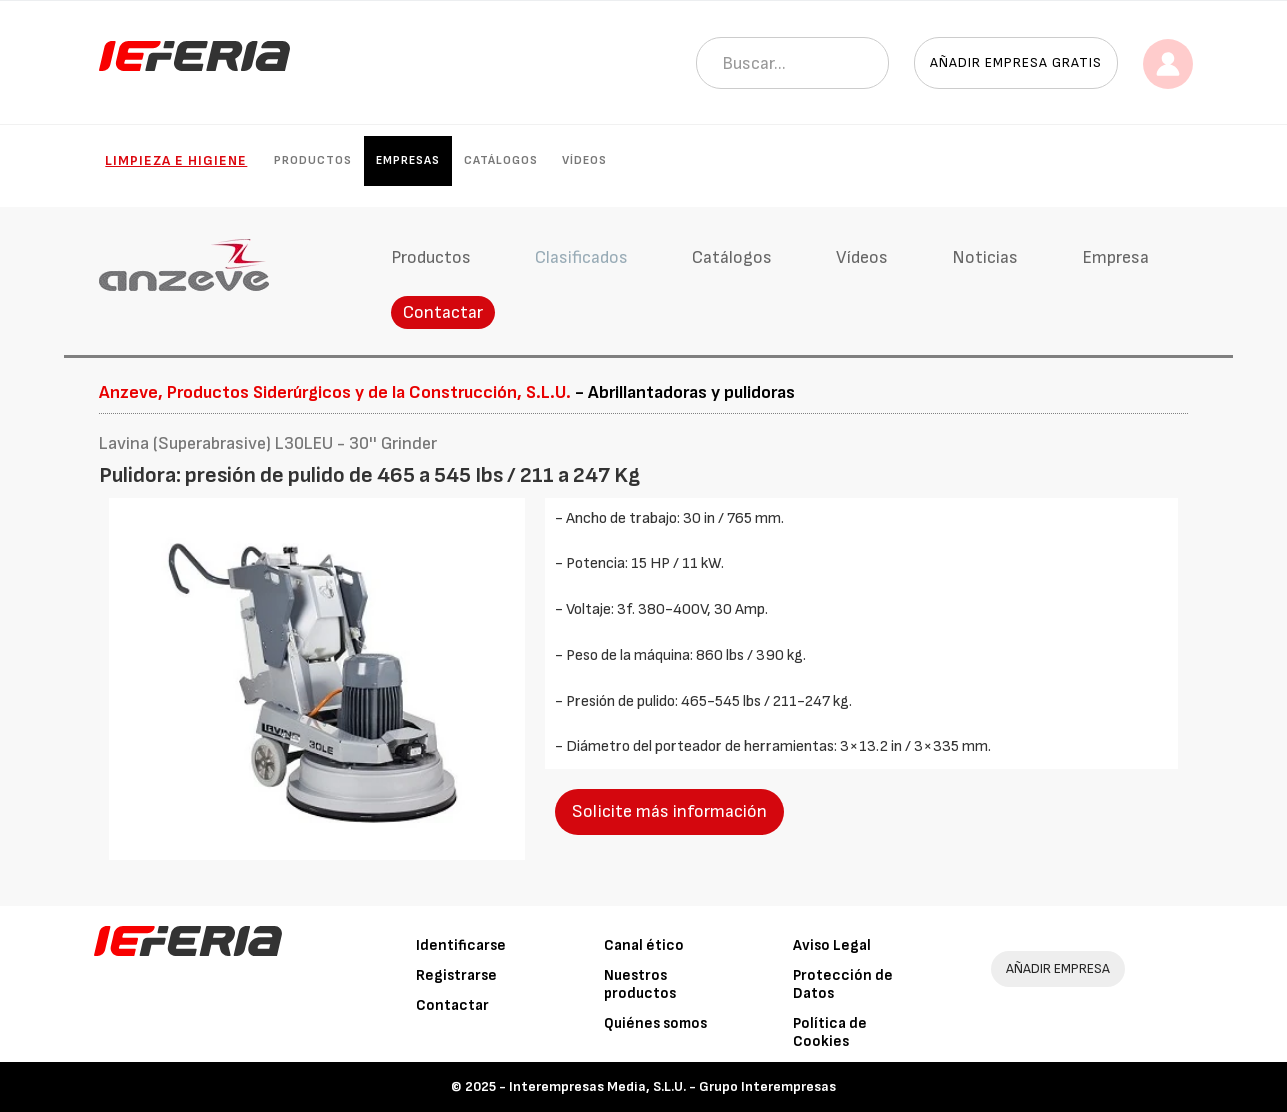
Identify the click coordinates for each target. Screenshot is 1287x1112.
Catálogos (501, 160)
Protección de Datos (843, 984)
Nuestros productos (640, 984)
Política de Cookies (830, 1032)
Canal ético (644, 945)
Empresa (1115, 257)
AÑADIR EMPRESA (1058, 968)
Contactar (443, 312)
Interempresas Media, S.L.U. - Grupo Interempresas (672, 1086)
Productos (313, 160)
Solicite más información (669, 811)
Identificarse (461, 945)
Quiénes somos (655, 1023)
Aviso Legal (832, 945)
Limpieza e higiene (176, 160)
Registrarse (456, 975)
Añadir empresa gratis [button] (1016, 62)
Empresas (408, 160)
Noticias (985, 257)
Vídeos (584, 160)
